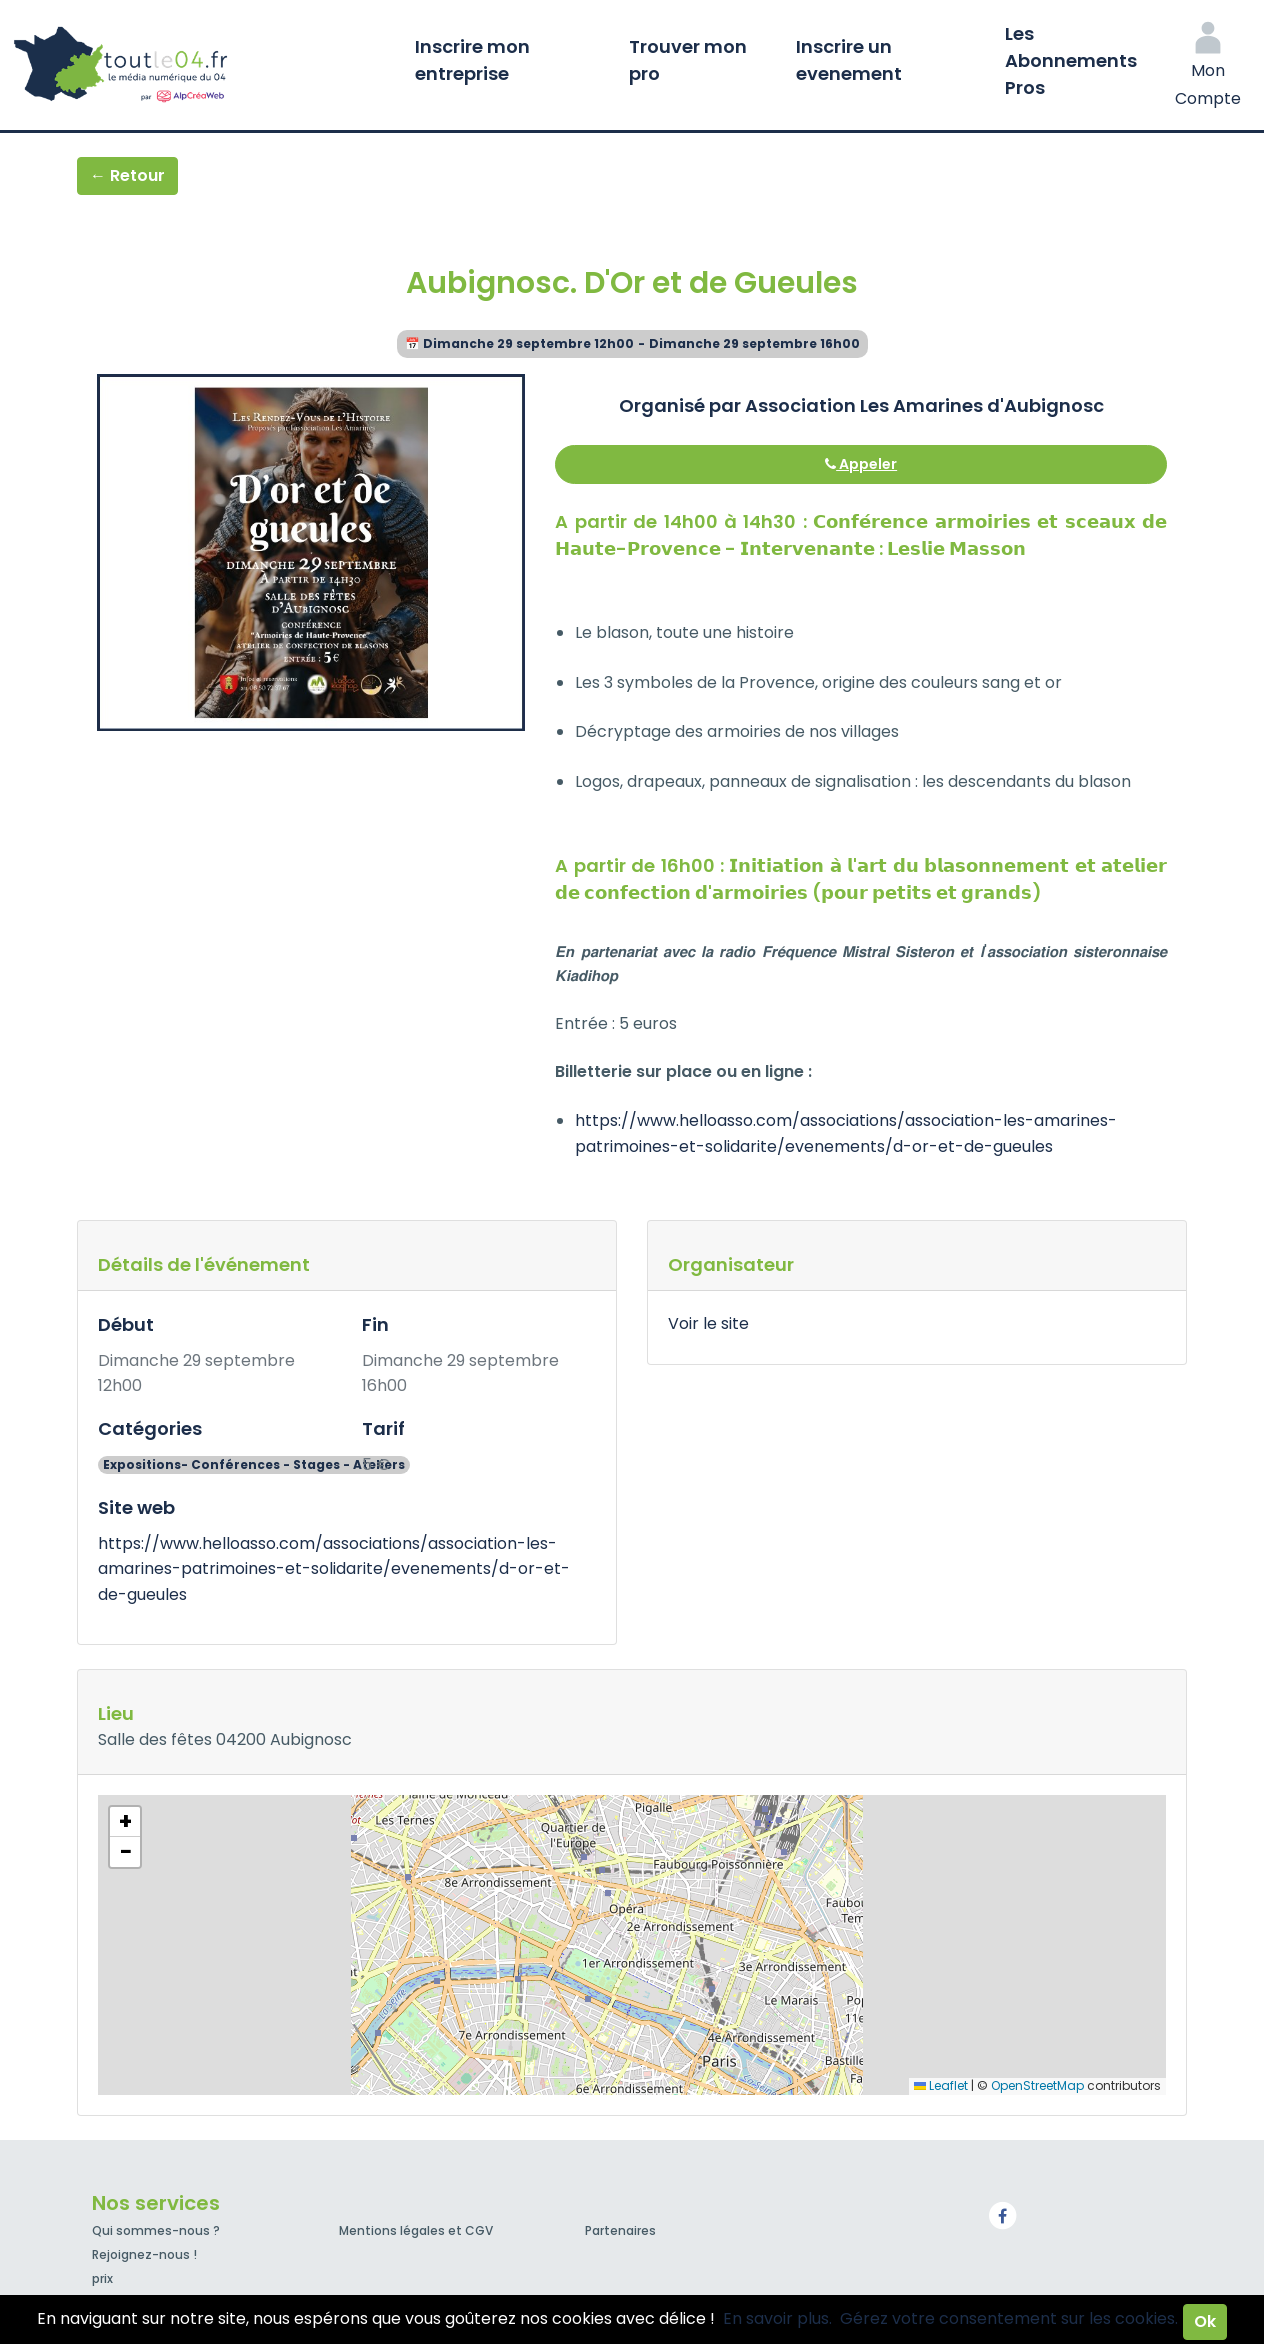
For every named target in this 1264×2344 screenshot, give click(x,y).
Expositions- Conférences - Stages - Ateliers (254, 1464)
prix (102, 2278)
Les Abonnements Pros (1071, 60)
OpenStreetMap (1037, 2085)
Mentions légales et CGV (416, 2230)
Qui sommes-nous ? (156, 2230)
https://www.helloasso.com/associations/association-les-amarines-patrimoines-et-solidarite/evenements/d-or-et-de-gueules (334, 1569)
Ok (1205, 2321)
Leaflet (941, 2085)
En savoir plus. (777, 2318)
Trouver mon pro (688, 60)
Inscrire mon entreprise (472, 60)
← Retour (127, 175)
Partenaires (620, 2230)
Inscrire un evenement (849, 60)
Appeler (861, 464)
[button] (125, 1822)
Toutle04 (200, 65)
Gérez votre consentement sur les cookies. (1009, 2318)
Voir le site (708, 1323)
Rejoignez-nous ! (144, 2254)
